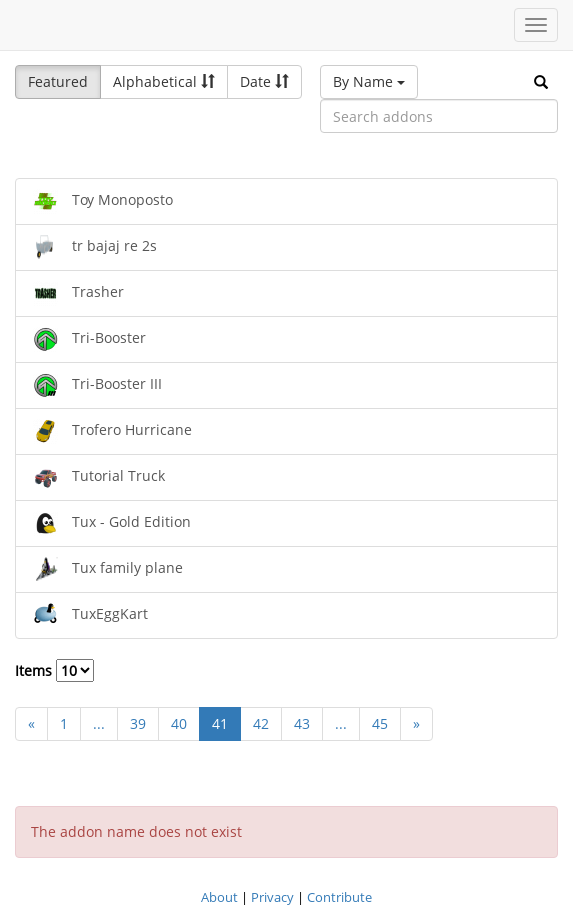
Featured (58, 81)
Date (264, 81)
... (99, 723)
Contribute (339, 897)
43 (302, 723)
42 (261, 723)
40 (179, 723)
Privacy (272, 897)
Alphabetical (164, 81)
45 (380, 723)
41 (220, 723)
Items (54, 670)
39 (138, 723)
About (219, 897)
